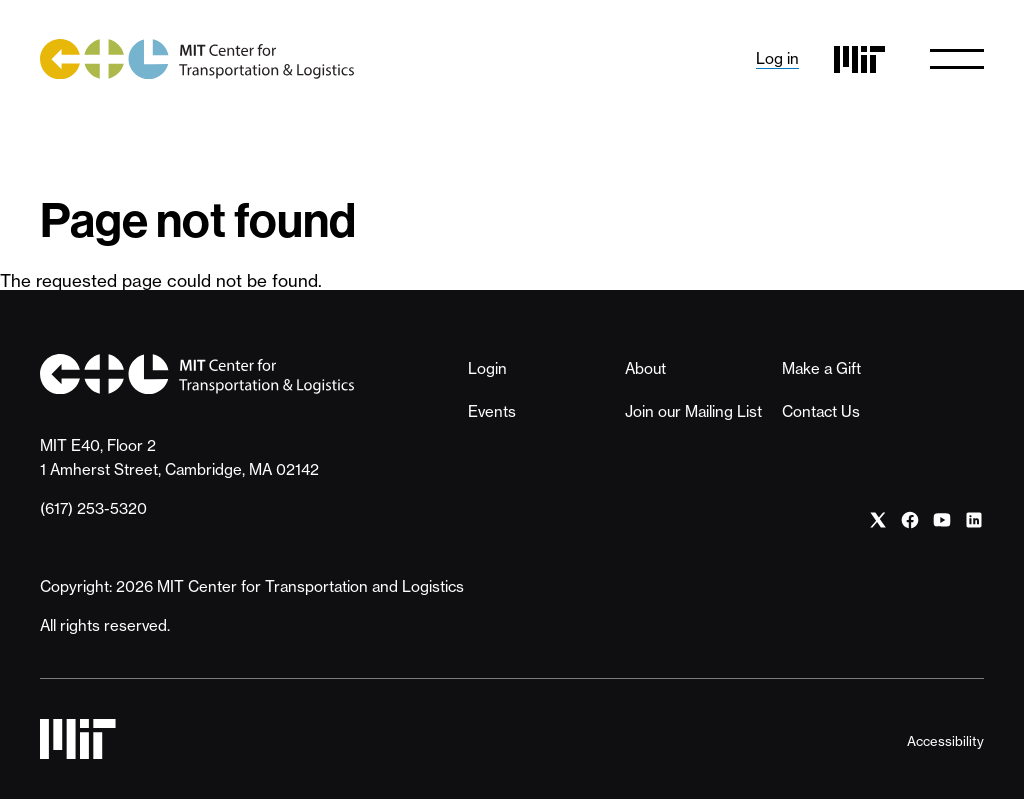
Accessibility (945, 741)
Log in (777, 58)
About (645, 368)
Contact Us (821, 411)
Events (492, 411)
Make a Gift (821, 368)
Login (487, 368)
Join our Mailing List (693, 411)
